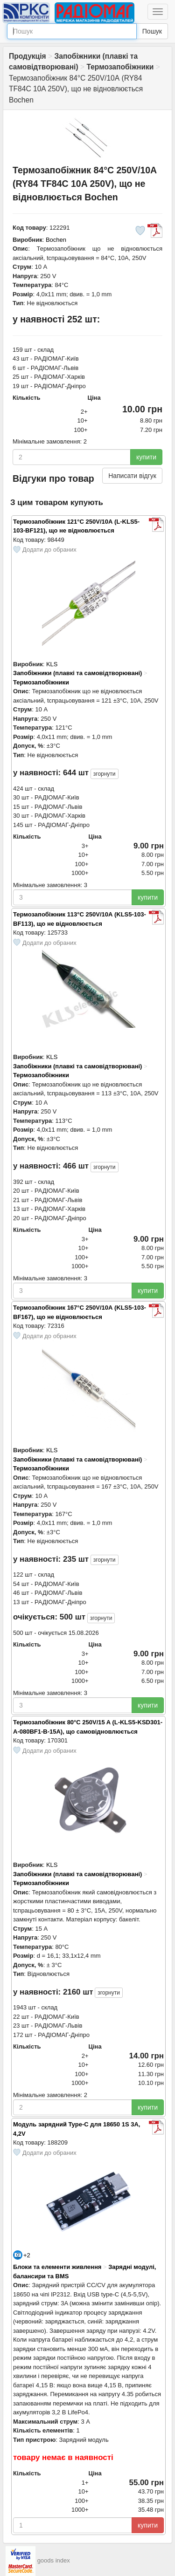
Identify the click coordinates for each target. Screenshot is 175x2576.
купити (146, 457)
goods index (53, 2560)
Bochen (56, 239)
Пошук (152, 31)
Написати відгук (132, 475)
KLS (52, 664)
